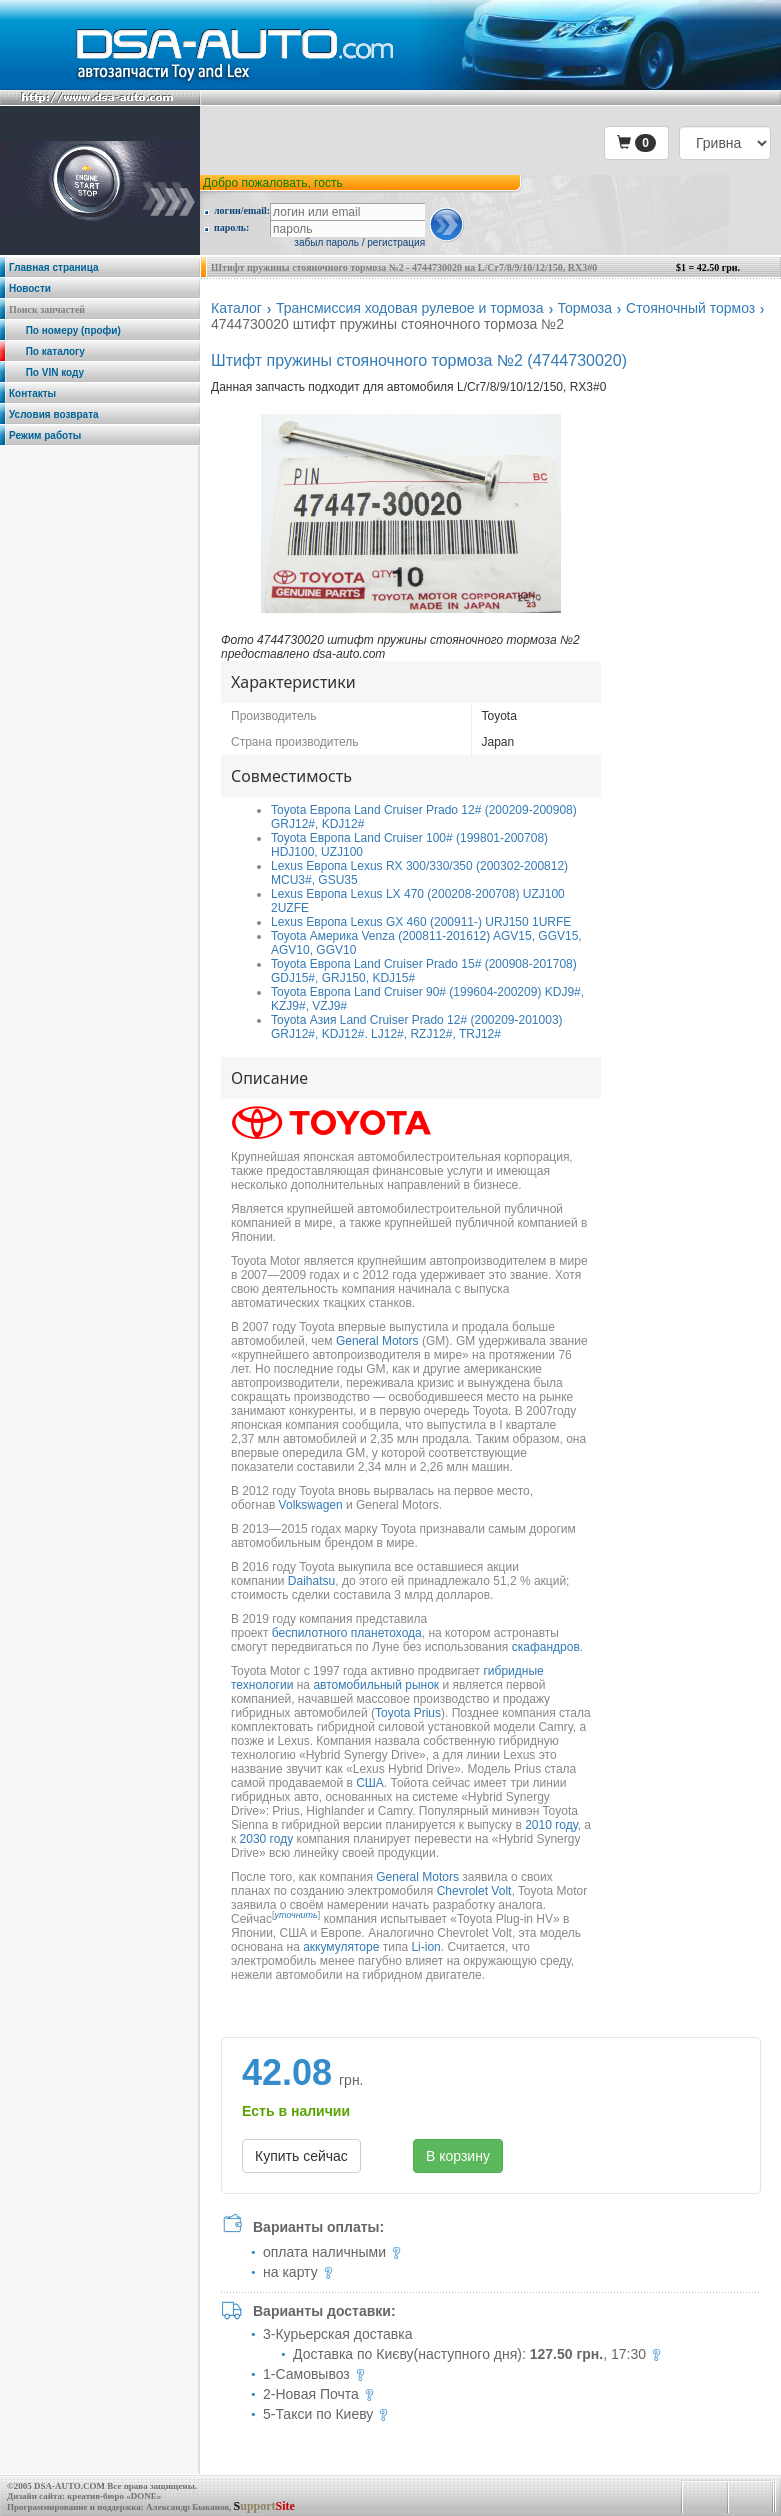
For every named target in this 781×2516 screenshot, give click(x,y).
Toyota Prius (408, 1713)
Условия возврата (54, 414)
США (370, 1783)
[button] (636, 143)
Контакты (32, 393)
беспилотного (310, 1633)
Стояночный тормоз (690, 308)
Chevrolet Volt (474, 1891)
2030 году (267, 1839)
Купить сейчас (301, 2156)
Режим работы (45, 435)
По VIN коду (46, 372)
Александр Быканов (187, 2507)
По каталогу (47, 351)
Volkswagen (311, 1505)
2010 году (551, 1825)
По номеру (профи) (65, 330)
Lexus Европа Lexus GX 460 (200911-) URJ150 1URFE (421, 922)
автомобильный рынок (376, 1685)
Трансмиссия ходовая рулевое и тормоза (410, 308)
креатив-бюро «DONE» (114, 2496)
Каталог (236, 308)
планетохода (386, 1633)
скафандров (546, 1647)
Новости (30, 288)
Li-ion (425, 1947)
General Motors (377, 1341)
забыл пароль (326, 242)
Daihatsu (311, 1581)
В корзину (458, 2156)
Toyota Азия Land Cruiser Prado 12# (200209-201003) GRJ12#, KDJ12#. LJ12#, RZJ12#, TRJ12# (417, 1027)
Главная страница (54, 267)
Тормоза (585, 308)
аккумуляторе (341, 1947)
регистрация (396, 242)
